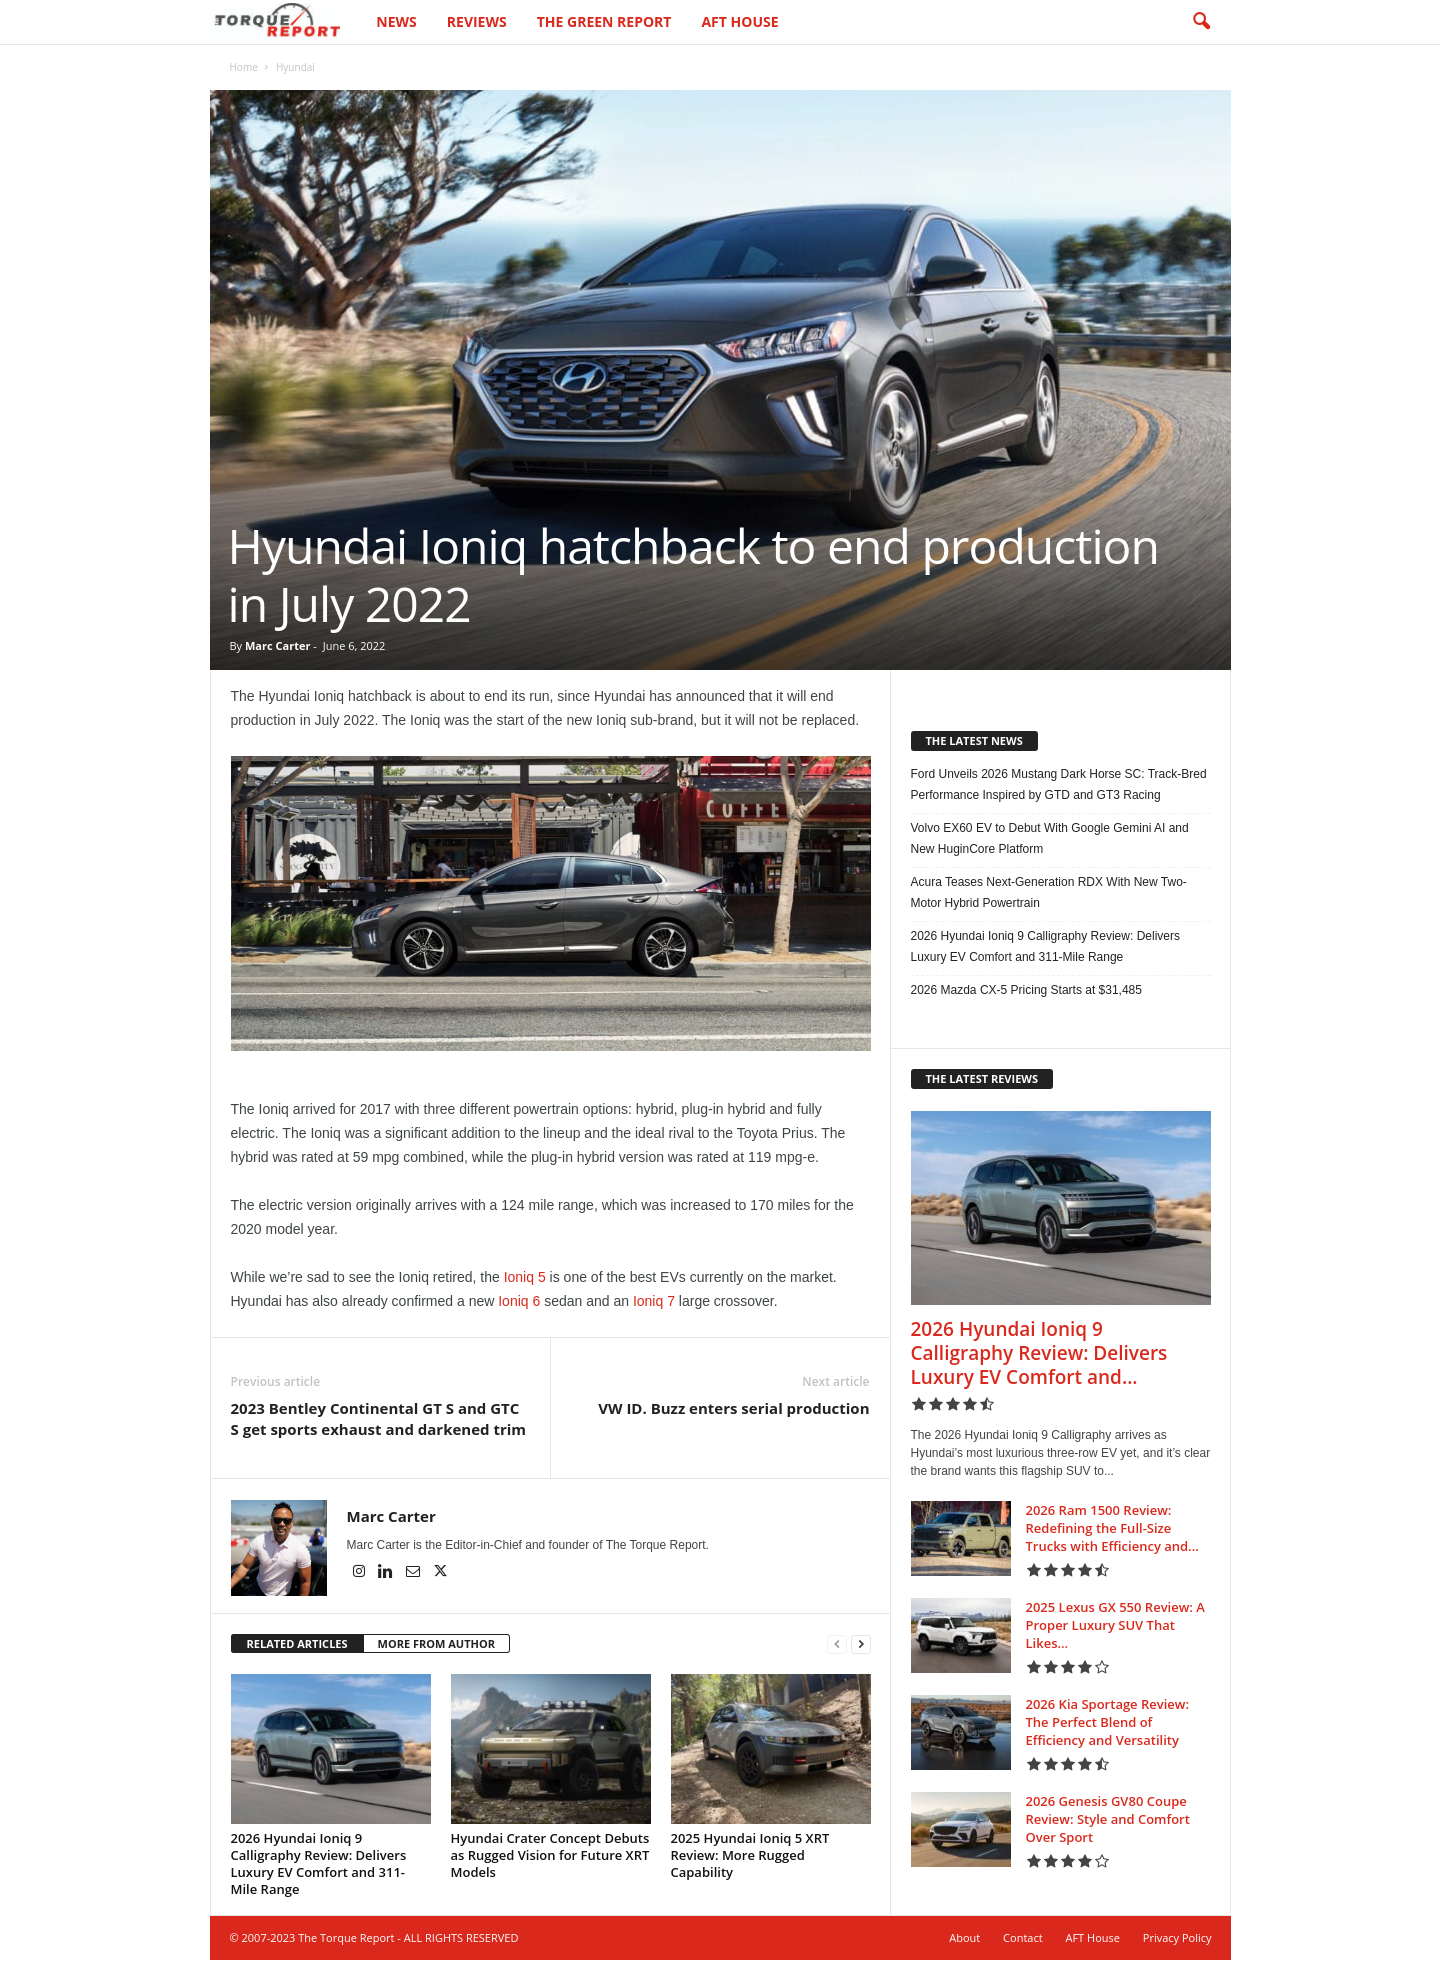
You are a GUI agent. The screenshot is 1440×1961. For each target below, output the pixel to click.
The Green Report (604, 21)
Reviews (477, 21)
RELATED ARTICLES (297, 1644)
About (964, 1938)
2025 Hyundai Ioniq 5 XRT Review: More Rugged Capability (750, 1856)
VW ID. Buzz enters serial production (733, 1409)
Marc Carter (277, 646)
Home (244, 68)
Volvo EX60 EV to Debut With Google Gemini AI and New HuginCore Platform (1050, 839)
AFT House (739, 21)
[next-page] (861, 1645)
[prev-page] (837, 1645)
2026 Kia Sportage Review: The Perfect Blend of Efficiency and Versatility (1108, 1723)
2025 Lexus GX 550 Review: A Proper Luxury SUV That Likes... (1115, 1626)
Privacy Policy (1177, 1938)
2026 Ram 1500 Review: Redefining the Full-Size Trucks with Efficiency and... (1112, 1529)
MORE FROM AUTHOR (436, 1644)
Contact (1023, 1938)
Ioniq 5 (525, 1278)
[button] (1201, 22)
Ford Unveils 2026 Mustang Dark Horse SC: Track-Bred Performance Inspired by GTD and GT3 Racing (1059, 785)
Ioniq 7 (654, 1302)
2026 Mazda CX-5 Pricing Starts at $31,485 (1026, 991)
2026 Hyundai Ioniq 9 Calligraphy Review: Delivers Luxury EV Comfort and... (1039, 1354)
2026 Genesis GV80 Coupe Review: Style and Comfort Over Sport (1108, 1820)
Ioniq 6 (519, 1302)
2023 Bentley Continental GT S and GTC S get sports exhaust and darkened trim (379, 1419)
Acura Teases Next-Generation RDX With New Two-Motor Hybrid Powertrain (1049, 893)
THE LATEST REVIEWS (982, 1079)
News (396, 21)
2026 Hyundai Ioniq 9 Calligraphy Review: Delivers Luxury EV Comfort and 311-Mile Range (319, 1864)
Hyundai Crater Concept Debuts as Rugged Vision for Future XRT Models (550, 1856)
